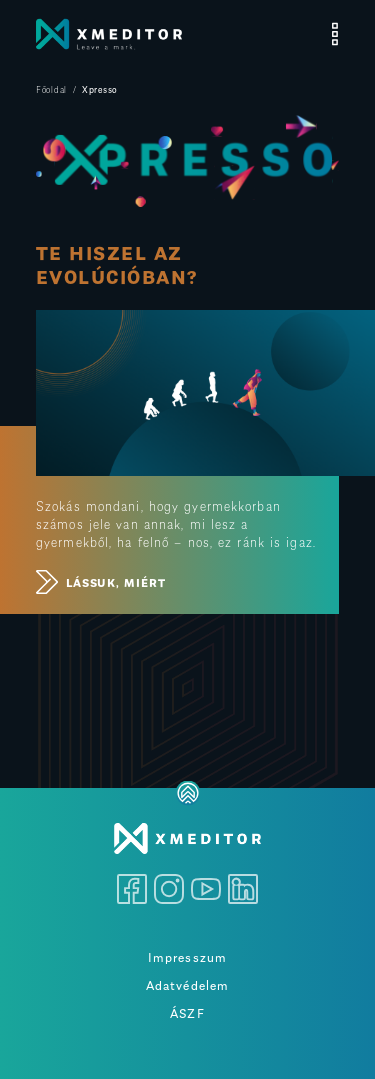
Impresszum (187, 956)
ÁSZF (187, 1012)
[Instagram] (169, 884)
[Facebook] (132, 884)
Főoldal (51, 88)
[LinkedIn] (243, 884)
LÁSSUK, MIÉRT (100, 582)
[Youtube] (206, 884)
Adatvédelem (187, 984)
